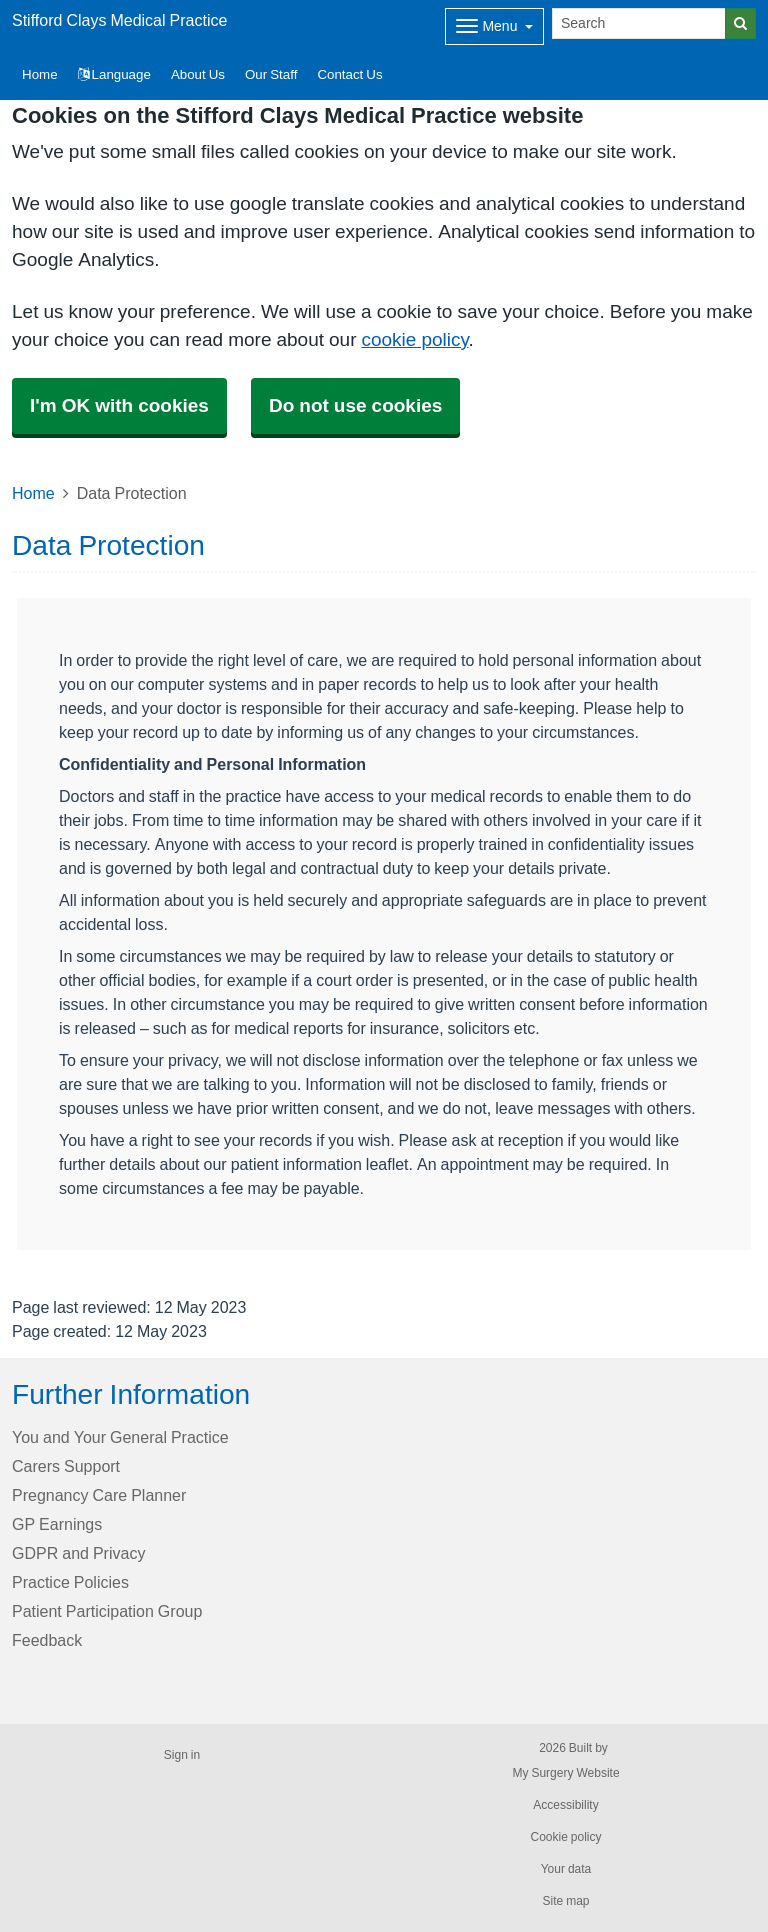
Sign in (182, 1755)
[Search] (639, 23)
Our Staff (271, 74)
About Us (198, 74)
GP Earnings (57, 1524)
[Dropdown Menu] (494, 26)
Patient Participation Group (107, 1611)
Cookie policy (565, 1837)
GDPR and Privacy (78, 1553)
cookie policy (414, 339)
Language (114, 74)
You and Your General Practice (120, 1437)
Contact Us (349, 74)
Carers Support (66, 1466)
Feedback (47, 1640)
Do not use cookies (355, 405)
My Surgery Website (565, 1773)
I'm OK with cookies (119, 405)
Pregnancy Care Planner (99, 1495)
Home (33, 493)
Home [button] (40, 74)
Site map (565, 1901)
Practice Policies (70, 1582)
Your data (566, 1869)
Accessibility (565, 1805)
